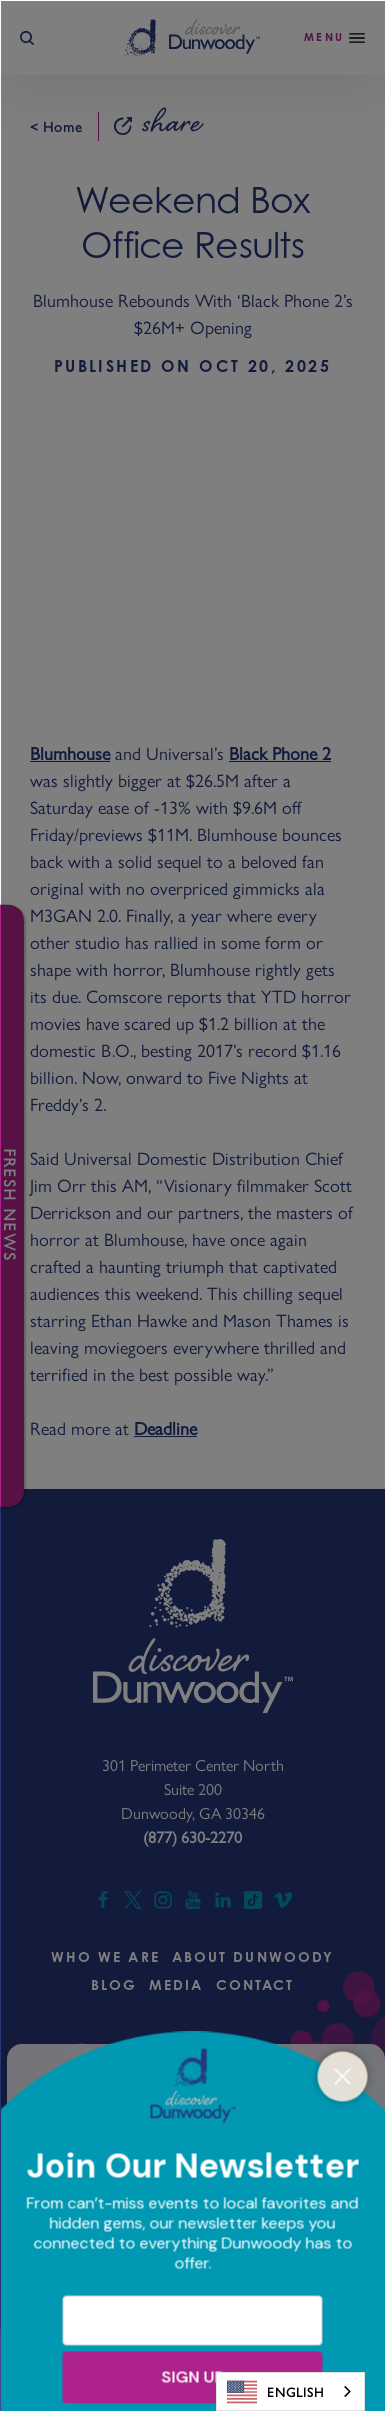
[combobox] (290, 2391)
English (275, 2392)
